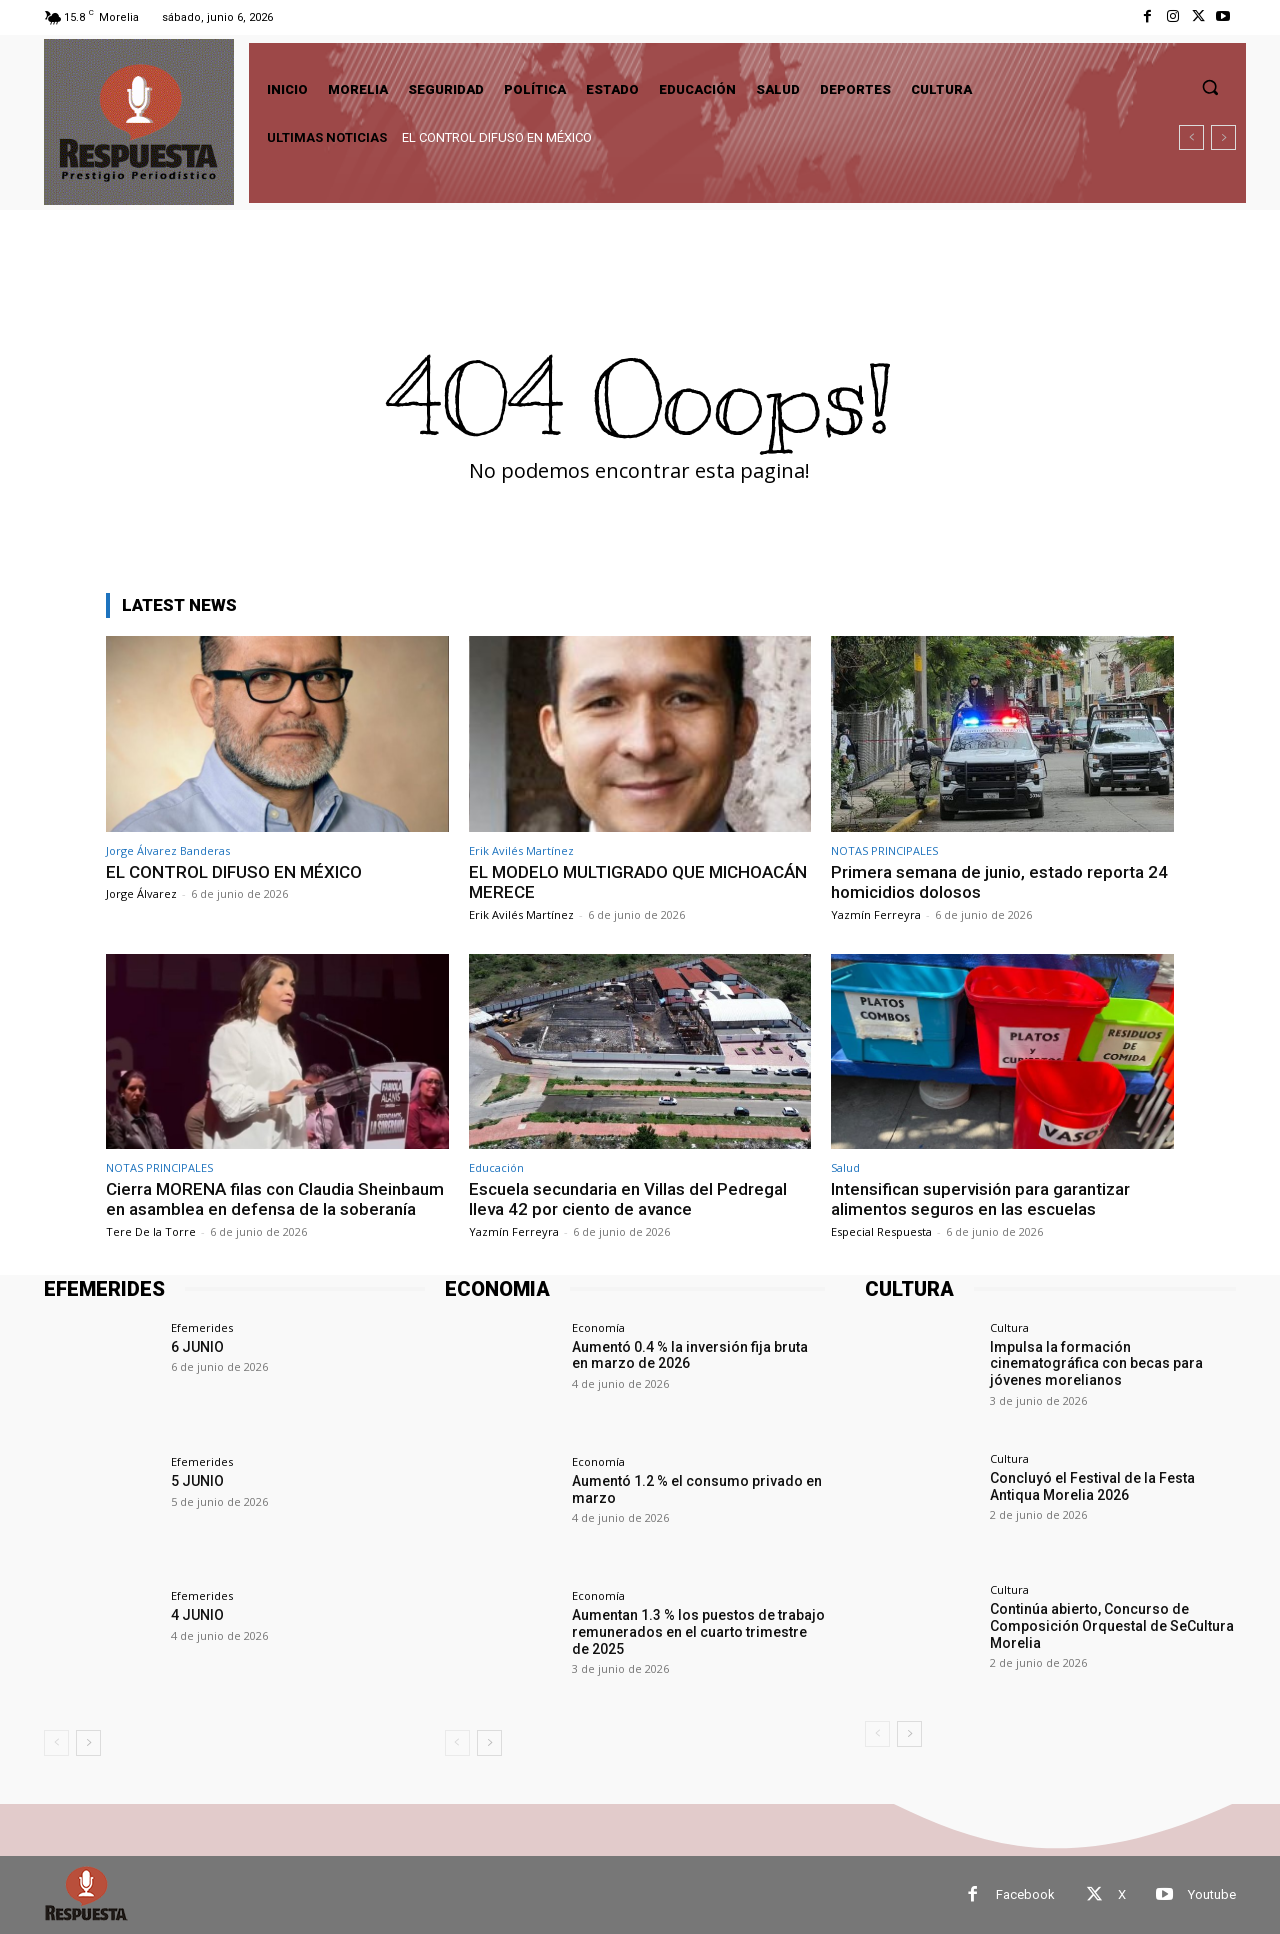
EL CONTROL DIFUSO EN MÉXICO (497, 137)
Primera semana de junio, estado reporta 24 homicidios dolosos (999, 882)
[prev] (1191, 137)
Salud (845, 1167)
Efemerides (202, 1327)
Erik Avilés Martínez (521, 850)
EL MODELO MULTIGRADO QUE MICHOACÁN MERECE (638, 882)
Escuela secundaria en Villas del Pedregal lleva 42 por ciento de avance (628, 1199)
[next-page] (88, 1743)
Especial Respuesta (881, 1231)
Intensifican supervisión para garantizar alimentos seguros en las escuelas (980, 1199)
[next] (1223, 137)
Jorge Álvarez (141, 893)
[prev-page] (56, 1743)
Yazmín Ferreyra (876, 914)
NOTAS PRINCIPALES (884, 850)
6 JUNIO (197, 1347)
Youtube (1212, 1894)
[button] (1210, 87)
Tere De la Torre (151, 1231)
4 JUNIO (197, 1615)
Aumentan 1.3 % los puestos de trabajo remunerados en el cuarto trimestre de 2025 (698, 1632)
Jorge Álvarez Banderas (168, 850)
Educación (496, 1167)
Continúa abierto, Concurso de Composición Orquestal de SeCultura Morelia (1112, 1626)
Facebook (1025, 1894)
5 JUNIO (197, 1481)
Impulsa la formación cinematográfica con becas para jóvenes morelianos (1096, 1364)
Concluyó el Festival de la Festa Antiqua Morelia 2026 (1092, 1486)
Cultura (1009, 1327)
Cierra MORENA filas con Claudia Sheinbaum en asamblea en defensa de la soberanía (275, 1199)
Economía (598, 1327)
